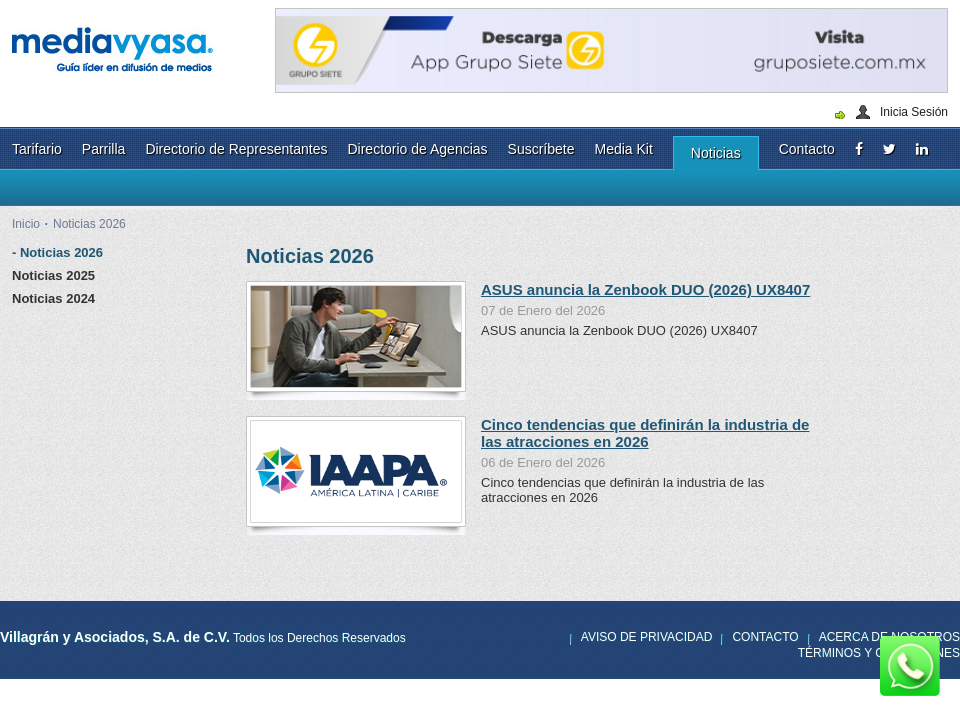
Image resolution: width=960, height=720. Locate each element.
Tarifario (37, 149)
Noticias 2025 (53, 275)
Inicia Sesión (914, 112)
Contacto (807, 149)
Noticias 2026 (89, 224)
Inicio (26, 224)
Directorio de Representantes (236, 149)
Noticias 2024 (53, 298)
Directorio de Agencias (417, 149)
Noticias (716, 153)
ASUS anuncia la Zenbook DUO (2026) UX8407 (645, 289)
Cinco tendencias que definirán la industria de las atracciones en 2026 (645, 433)
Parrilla (104, 149)
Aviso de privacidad (647, 637)
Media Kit (624, 149)
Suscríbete (541, 149)
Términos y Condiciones (879, 653)
